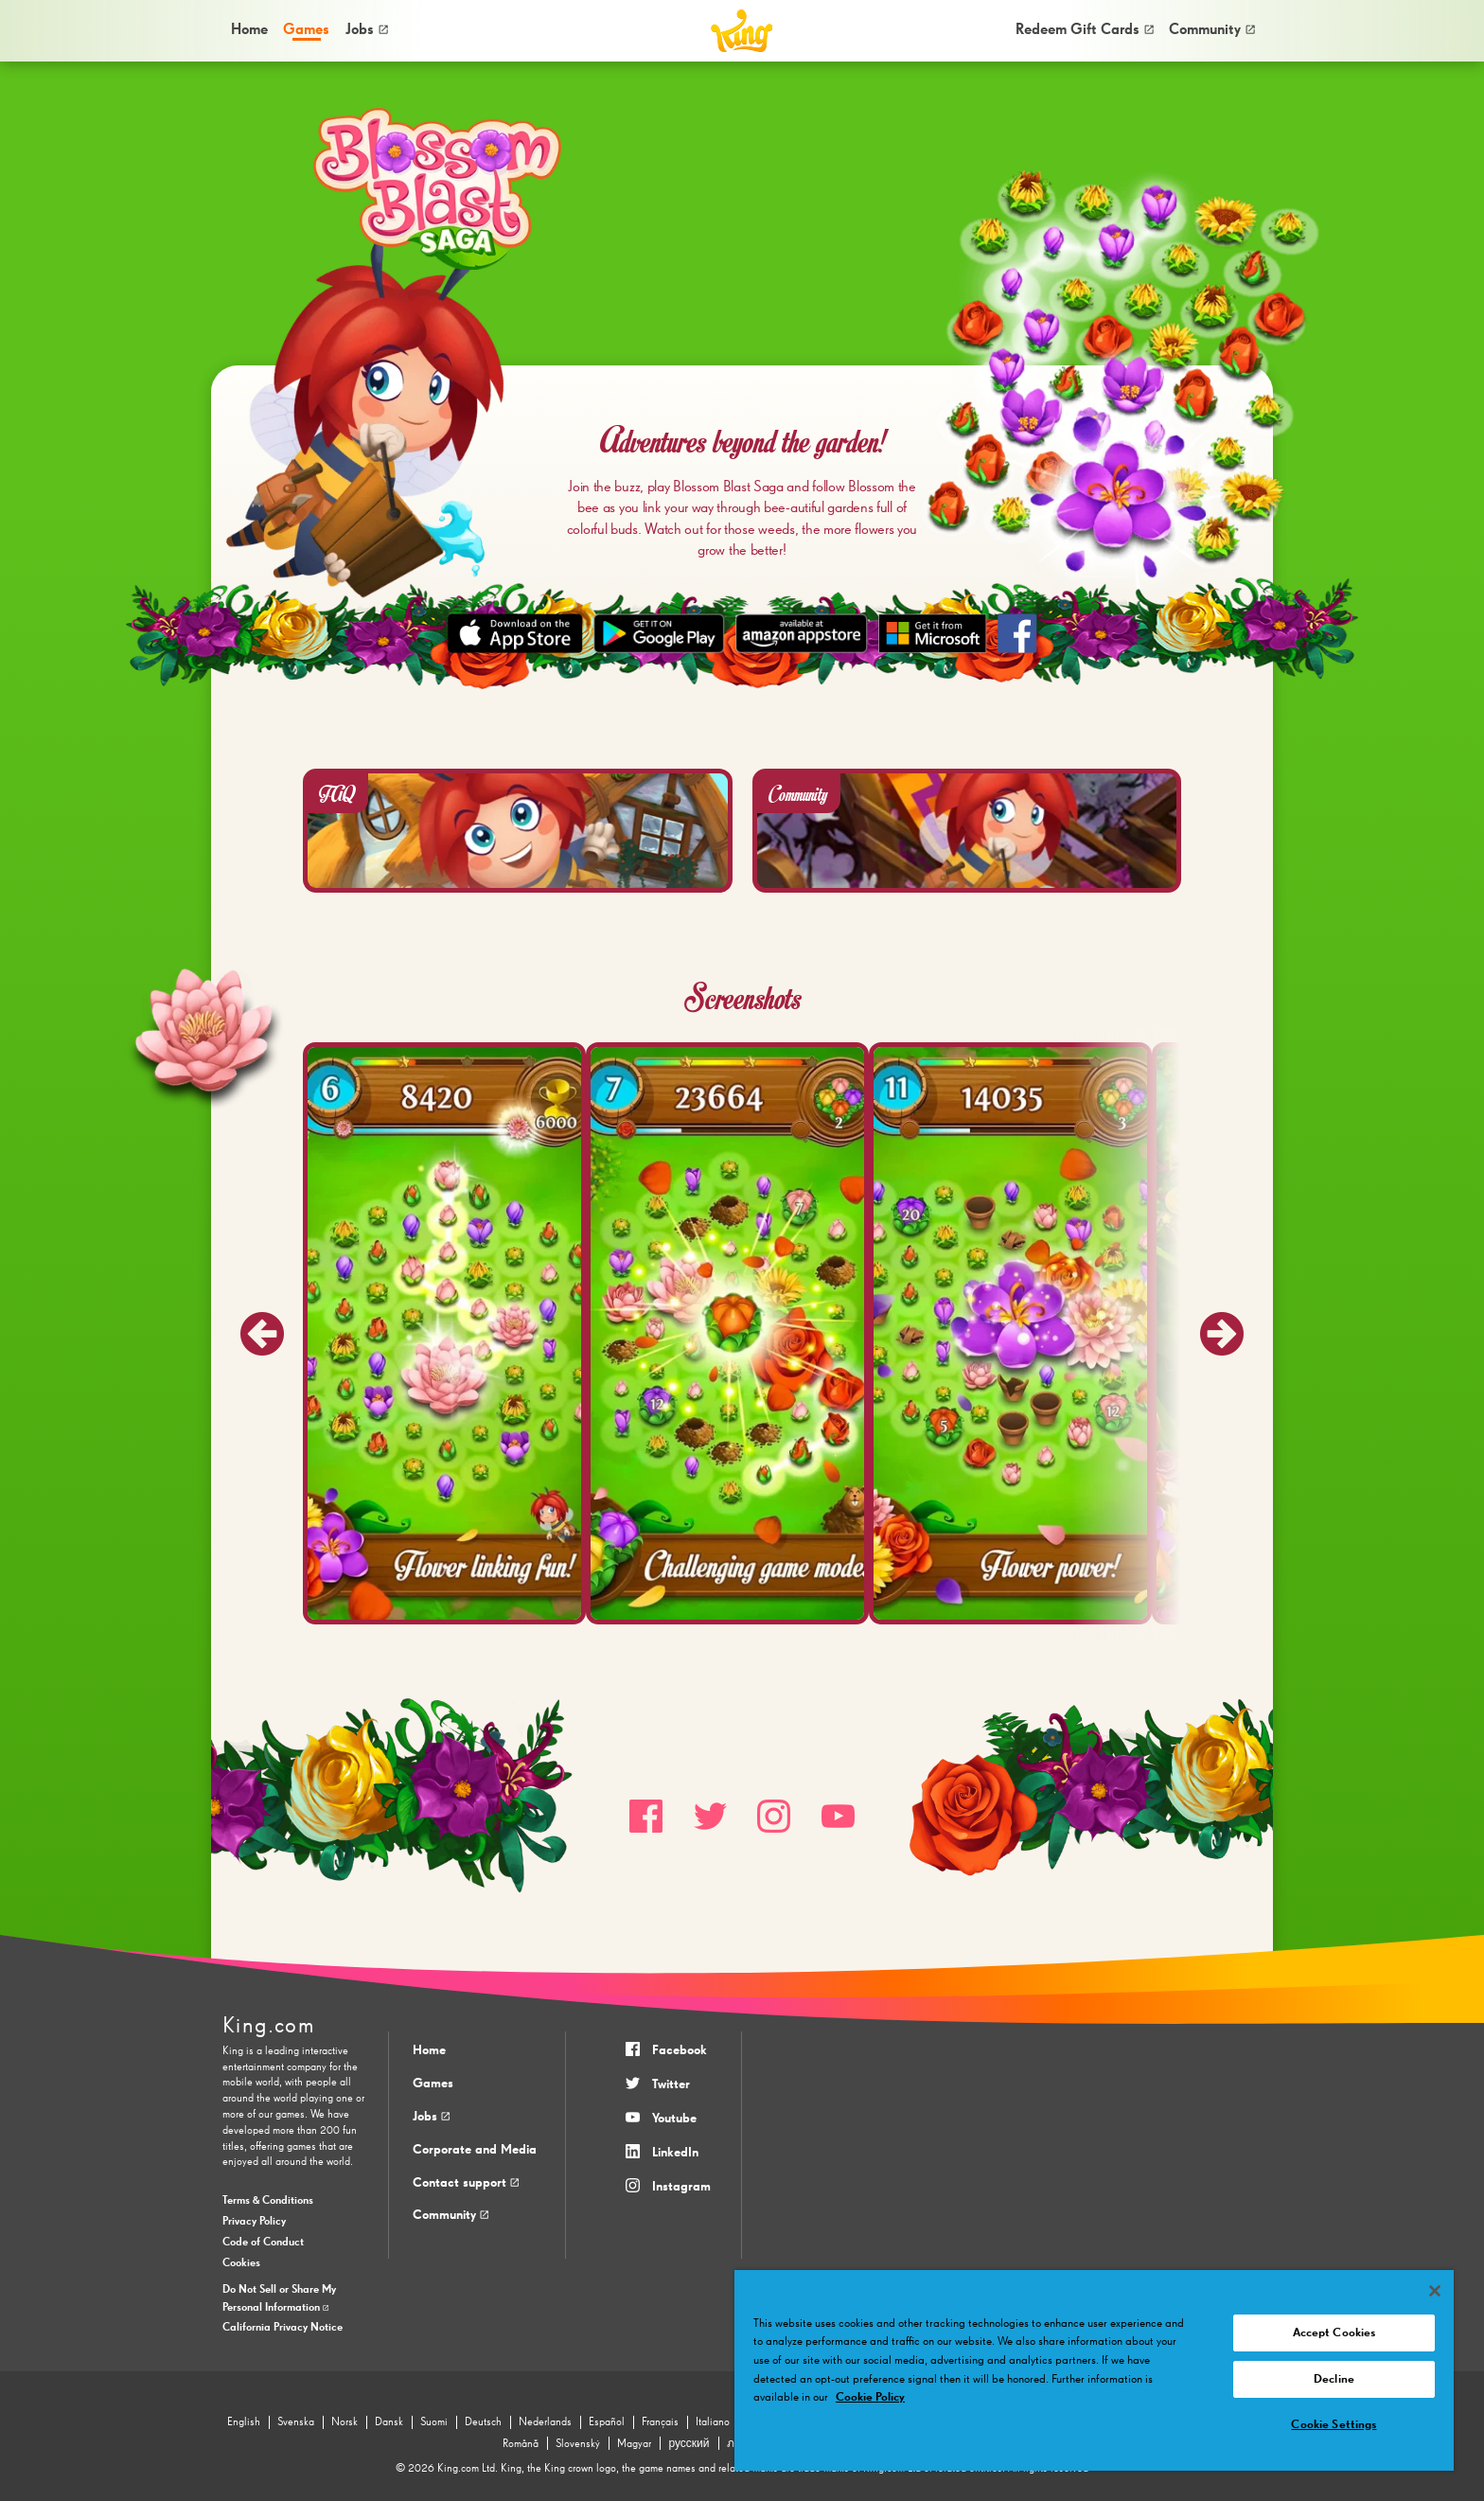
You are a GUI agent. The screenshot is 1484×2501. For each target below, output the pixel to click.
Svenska (295, 2422)
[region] (1094, 2370)
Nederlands (545, 2422)
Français (660, 2422)
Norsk (344, 2422)
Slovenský (578, 2444)
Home (249, 30)
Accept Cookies (1334, 2333)
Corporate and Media (475, 2149)
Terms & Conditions (267, 2201)
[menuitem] (248, 30)
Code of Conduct (263, 2242)
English (243, 2422)
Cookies (241, 2263)
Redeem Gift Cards (1085, 30)
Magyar (634, 2444)
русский (688, 2444)
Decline (1334, 2379)
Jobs (366, 30)
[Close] (1434, 2291)
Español (607, 2422)
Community (1212, 30)
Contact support (466, 2183)
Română (521, 2444)
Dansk (389, 2422)
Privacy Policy (254, 2221)
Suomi (434, 2422)
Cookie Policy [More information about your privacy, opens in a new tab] (870, 2397)
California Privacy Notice (282, 2327)
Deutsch (483, 2422)
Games (433, 2083)
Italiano (713, 2422)
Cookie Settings (1333, 2425)
